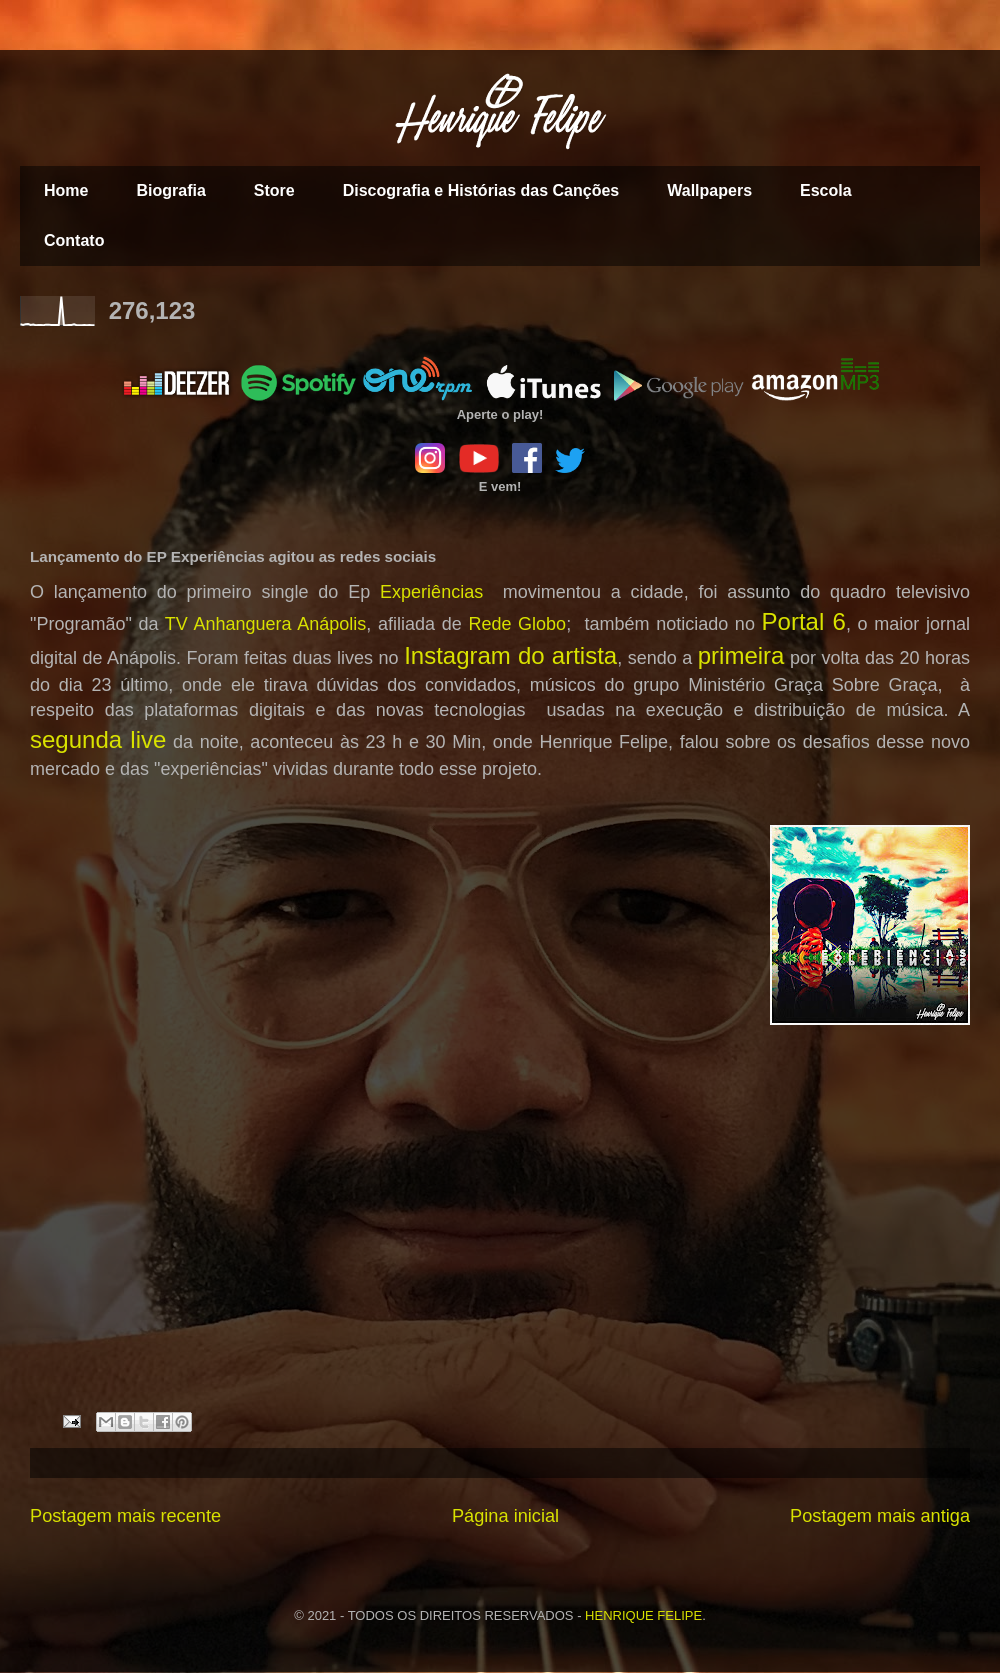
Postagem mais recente (125, 1516)
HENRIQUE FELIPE (643, 1615)
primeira (741, 655)
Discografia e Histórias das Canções (481, 190)
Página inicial (505, 1516)
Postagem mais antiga (880, 1516)
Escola (826, 190)
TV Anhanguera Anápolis (265, 624)
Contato (74, 240)
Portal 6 (804, 621)
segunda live (98, 739)
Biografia (170, 190)
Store (274, 190)
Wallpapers (709, 190)
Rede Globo (517, 624)
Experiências (431, 592)
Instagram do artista (510, 655)
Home (66, 190)
